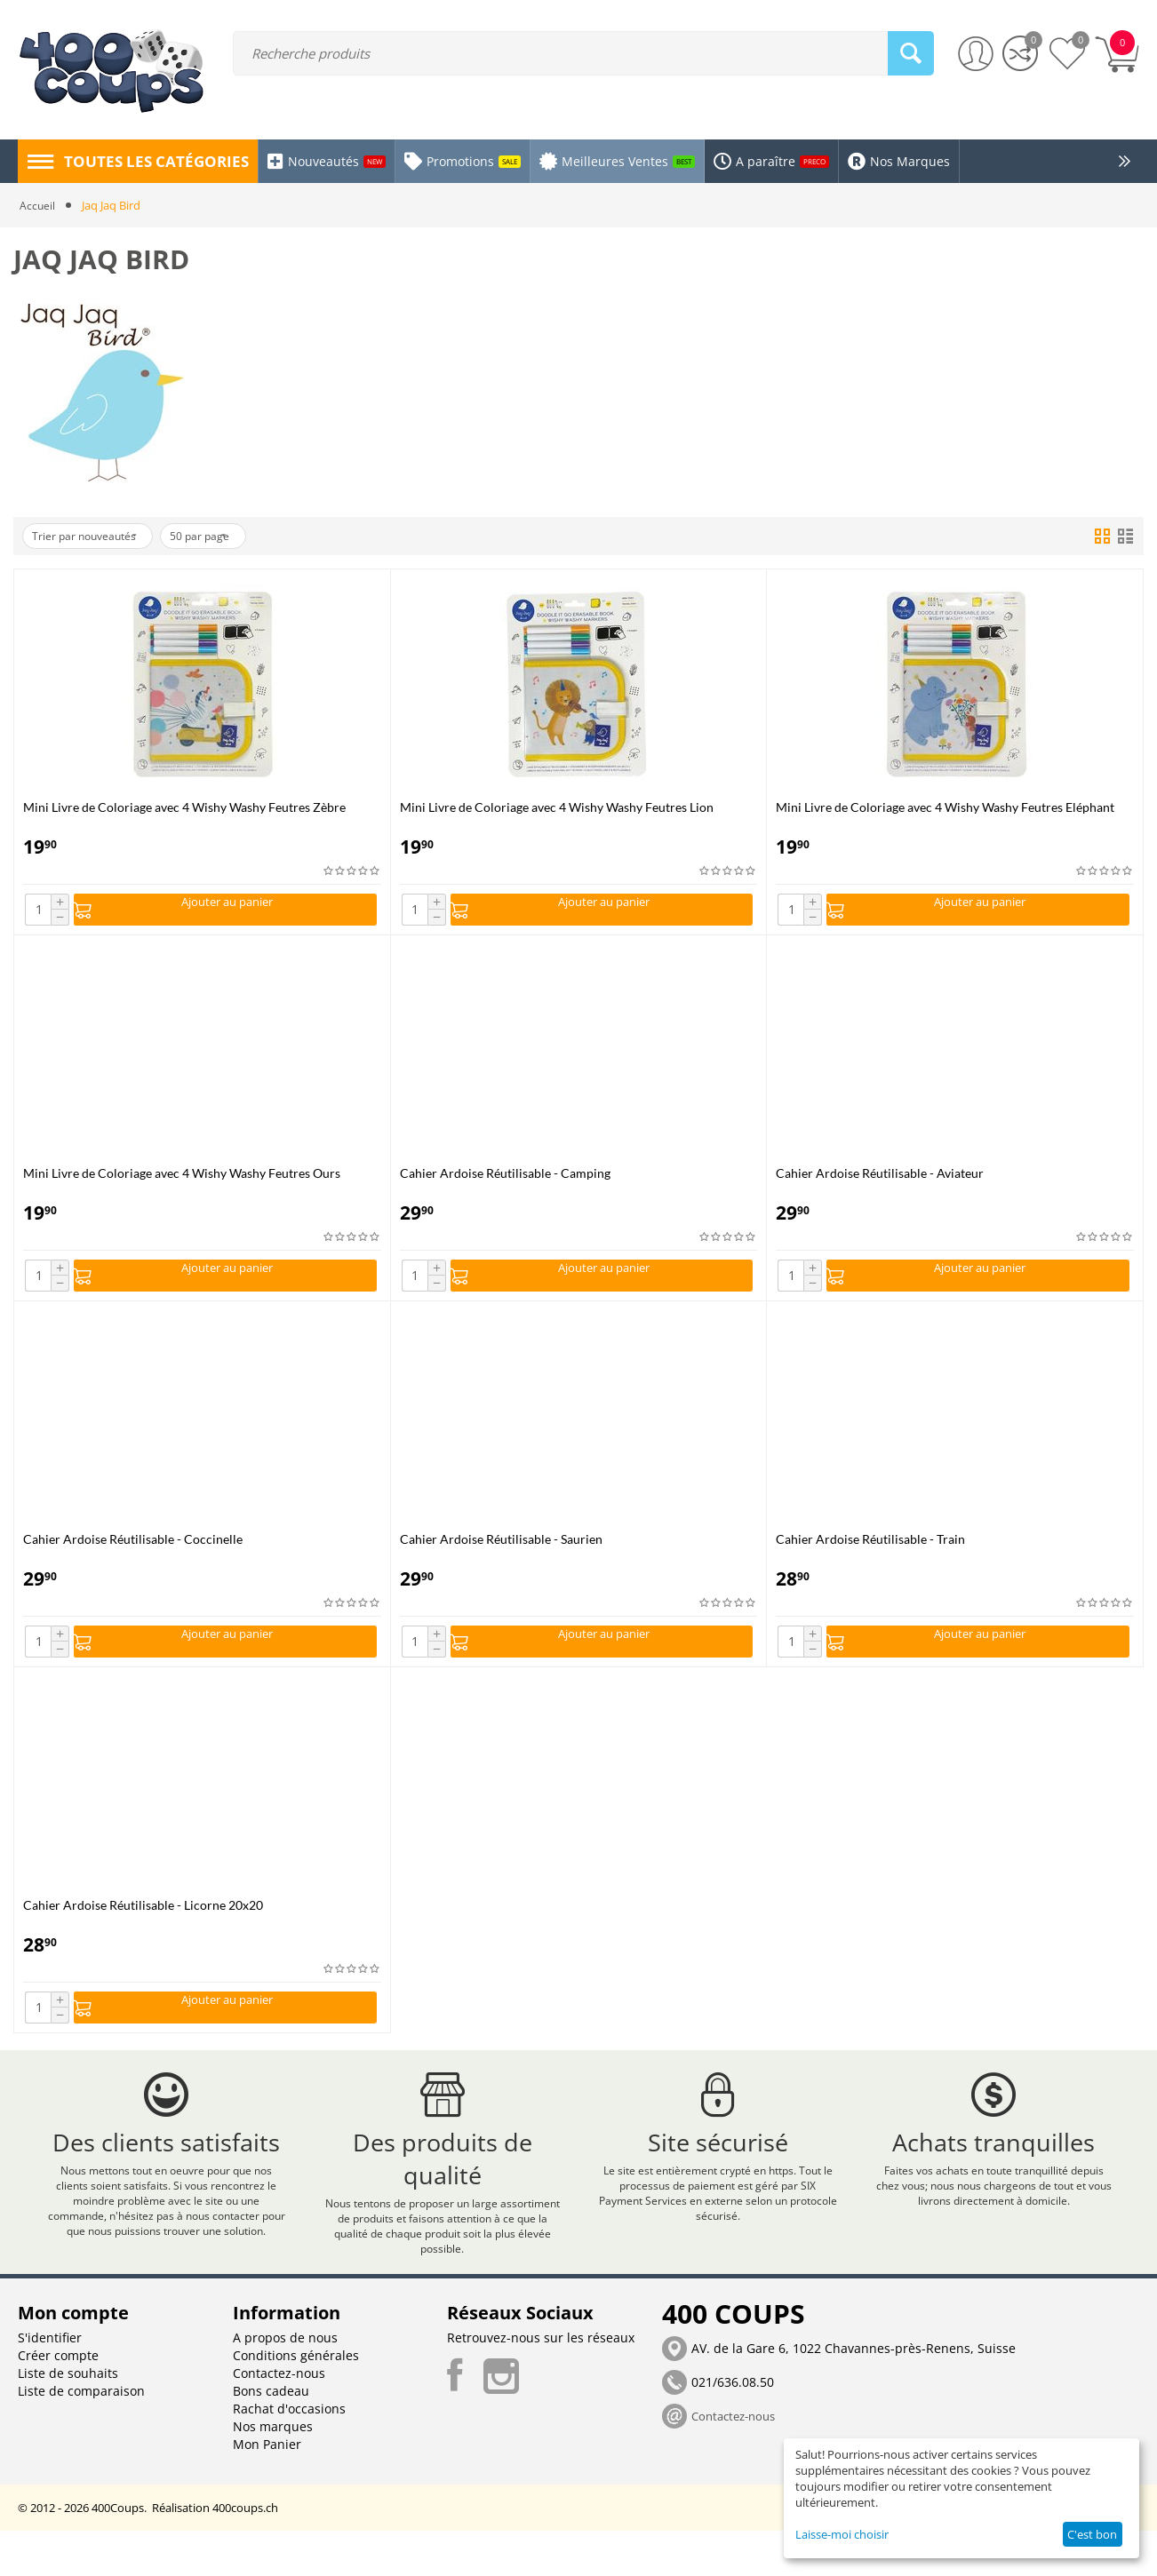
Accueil (38, 205)
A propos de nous (285, 2382)
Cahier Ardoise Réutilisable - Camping (505, 1177)
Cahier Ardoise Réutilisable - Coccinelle (133, 1548)
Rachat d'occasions (289, 2453)
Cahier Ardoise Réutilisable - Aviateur (880, 1177)
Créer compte (58, 2400)
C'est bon (1092, 2534)
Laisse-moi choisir (842, 2534)
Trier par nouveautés (94, 537)
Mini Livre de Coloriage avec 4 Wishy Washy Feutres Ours (181, 1177)
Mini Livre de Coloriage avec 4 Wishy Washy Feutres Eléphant (945, 807)
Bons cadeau (271, 2436)
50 (227, 537)
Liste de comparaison (81, 2436)
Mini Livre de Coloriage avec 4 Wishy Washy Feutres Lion (557, 807)
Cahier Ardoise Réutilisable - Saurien (501, 1548)
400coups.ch (245, 2553)
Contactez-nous (279, 2418)
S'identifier (50, 2382)
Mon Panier (267, 2489)
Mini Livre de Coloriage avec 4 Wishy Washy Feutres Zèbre (184, 807)
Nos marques (273, 2471)
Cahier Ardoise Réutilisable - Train (870, 1548)
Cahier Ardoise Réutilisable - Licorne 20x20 (143, 1920)
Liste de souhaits (68, 2418)
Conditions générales (296, 2400)
